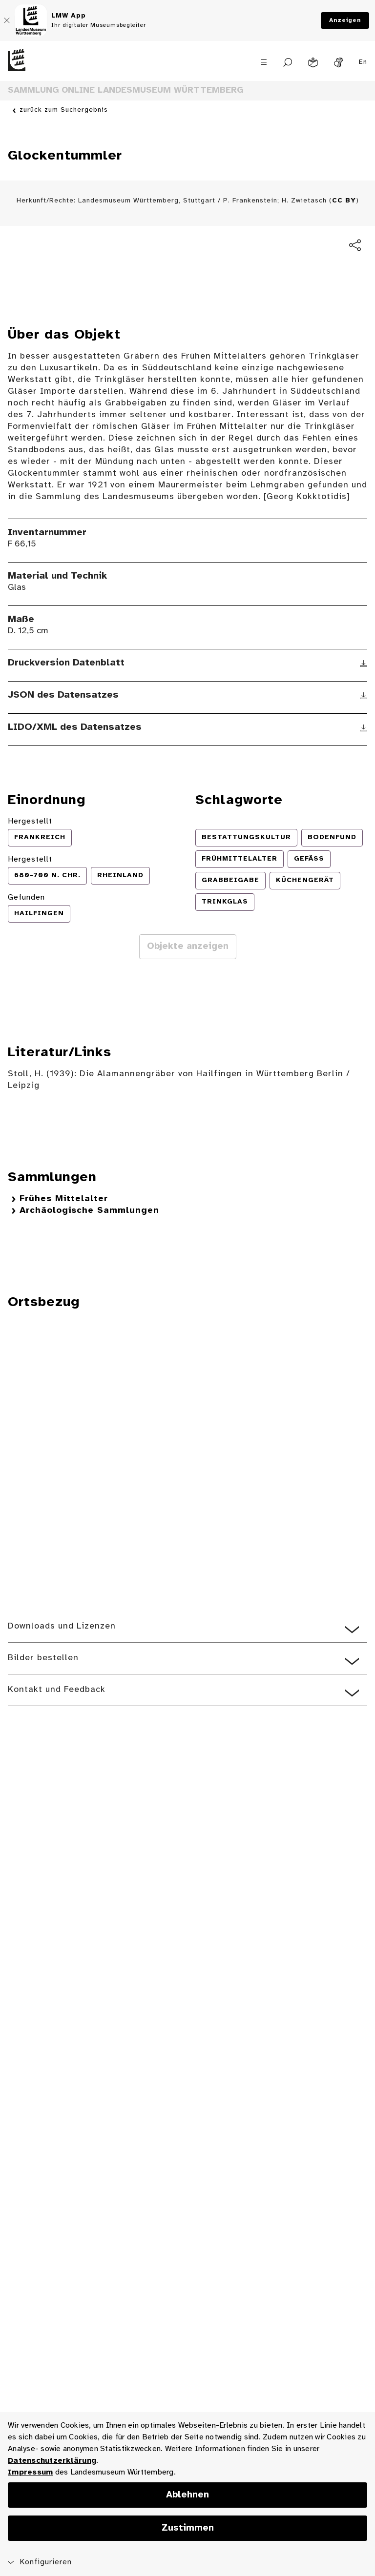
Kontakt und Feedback (56, 1689)
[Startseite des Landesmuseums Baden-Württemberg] (47, 68)
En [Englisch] (363, 62)
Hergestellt (30, 821)
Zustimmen (188, 2528)
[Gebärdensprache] (338, 62)
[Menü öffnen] (264, 62)
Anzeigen (345, 20)
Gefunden (26, 897)
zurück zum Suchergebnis (64, 110)
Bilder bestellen (43, 1658)
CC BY (344, 200)
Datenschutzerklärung (52, 2460)
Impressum (30, 2472)
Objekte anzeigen (188, 946)
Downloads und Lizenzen (62, 1626)
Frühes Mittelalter (64, 1199)
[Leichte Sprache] (313, 62)
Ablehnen (187, 2495)
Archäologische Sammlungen (89, 1210)
